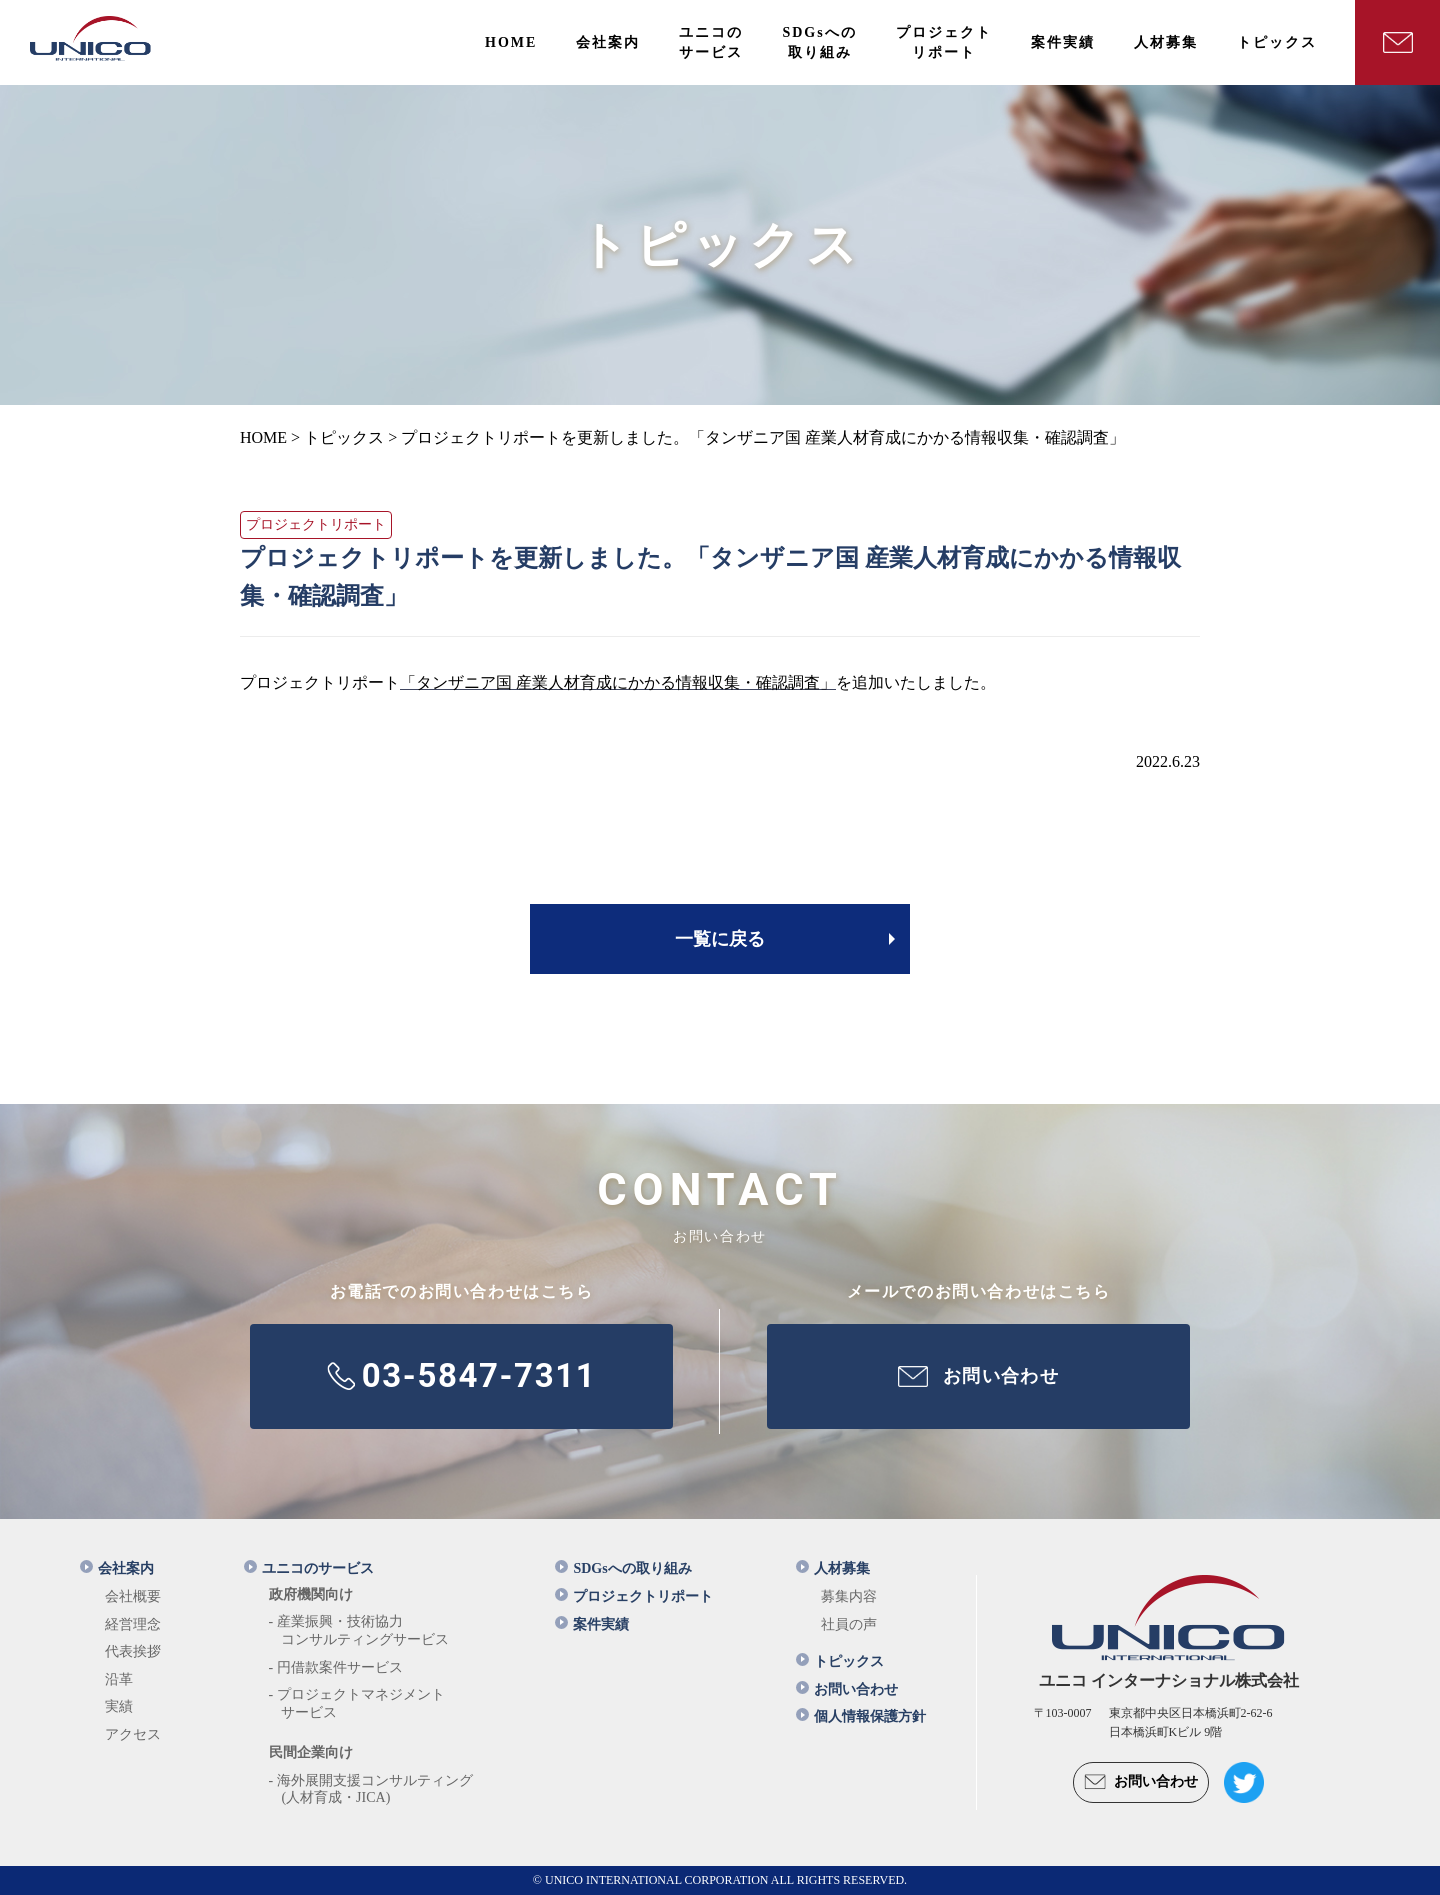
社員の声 (849, 1624)
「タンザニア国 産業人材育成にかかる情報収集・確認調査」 (618, 682)
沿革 (119, 1679)
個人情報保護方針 (861, 1716)
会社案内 (117, 1568)
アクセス (133, 1734)
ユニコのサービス (309, 1568)
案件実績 (592, 1624)
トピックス (840, 1661)
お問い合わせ (847, 1689)
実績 (119, 1706)
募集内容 (849, 1596)
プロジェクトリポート (634, 1596)
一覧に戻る (720, 939)
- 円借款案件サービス (336, 1667)
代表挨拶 (133, 1651)
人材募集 (833, 1568)
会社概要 (133, 1596)
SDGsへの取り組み (623, 1568)
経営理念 (133, 1624)
